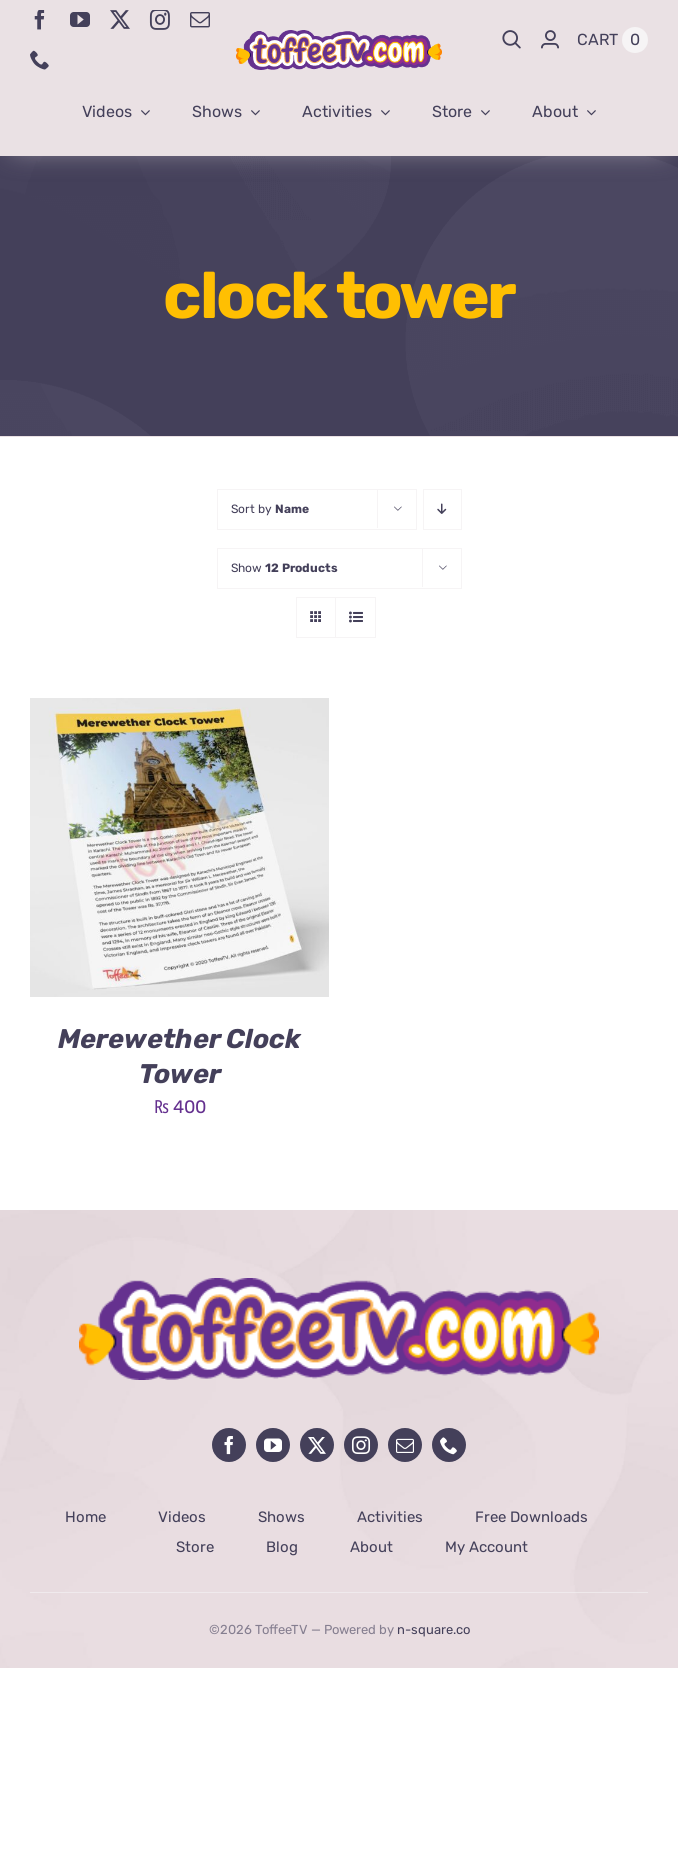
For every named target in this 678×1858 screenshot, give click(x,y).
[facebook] (40, 20)
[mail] (200, 20)
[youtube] (80, 20)
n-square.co (433, 1629)
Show (284, 568)
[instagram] (160, 20)
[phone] (40, 60)
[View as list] (355, 617)
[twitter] (120, 20)
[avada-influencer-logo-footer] (339, 1287)
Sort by (270, 509)
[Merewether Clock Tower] (179, 713)
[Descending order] (442, 509)
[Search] (512, 40)
